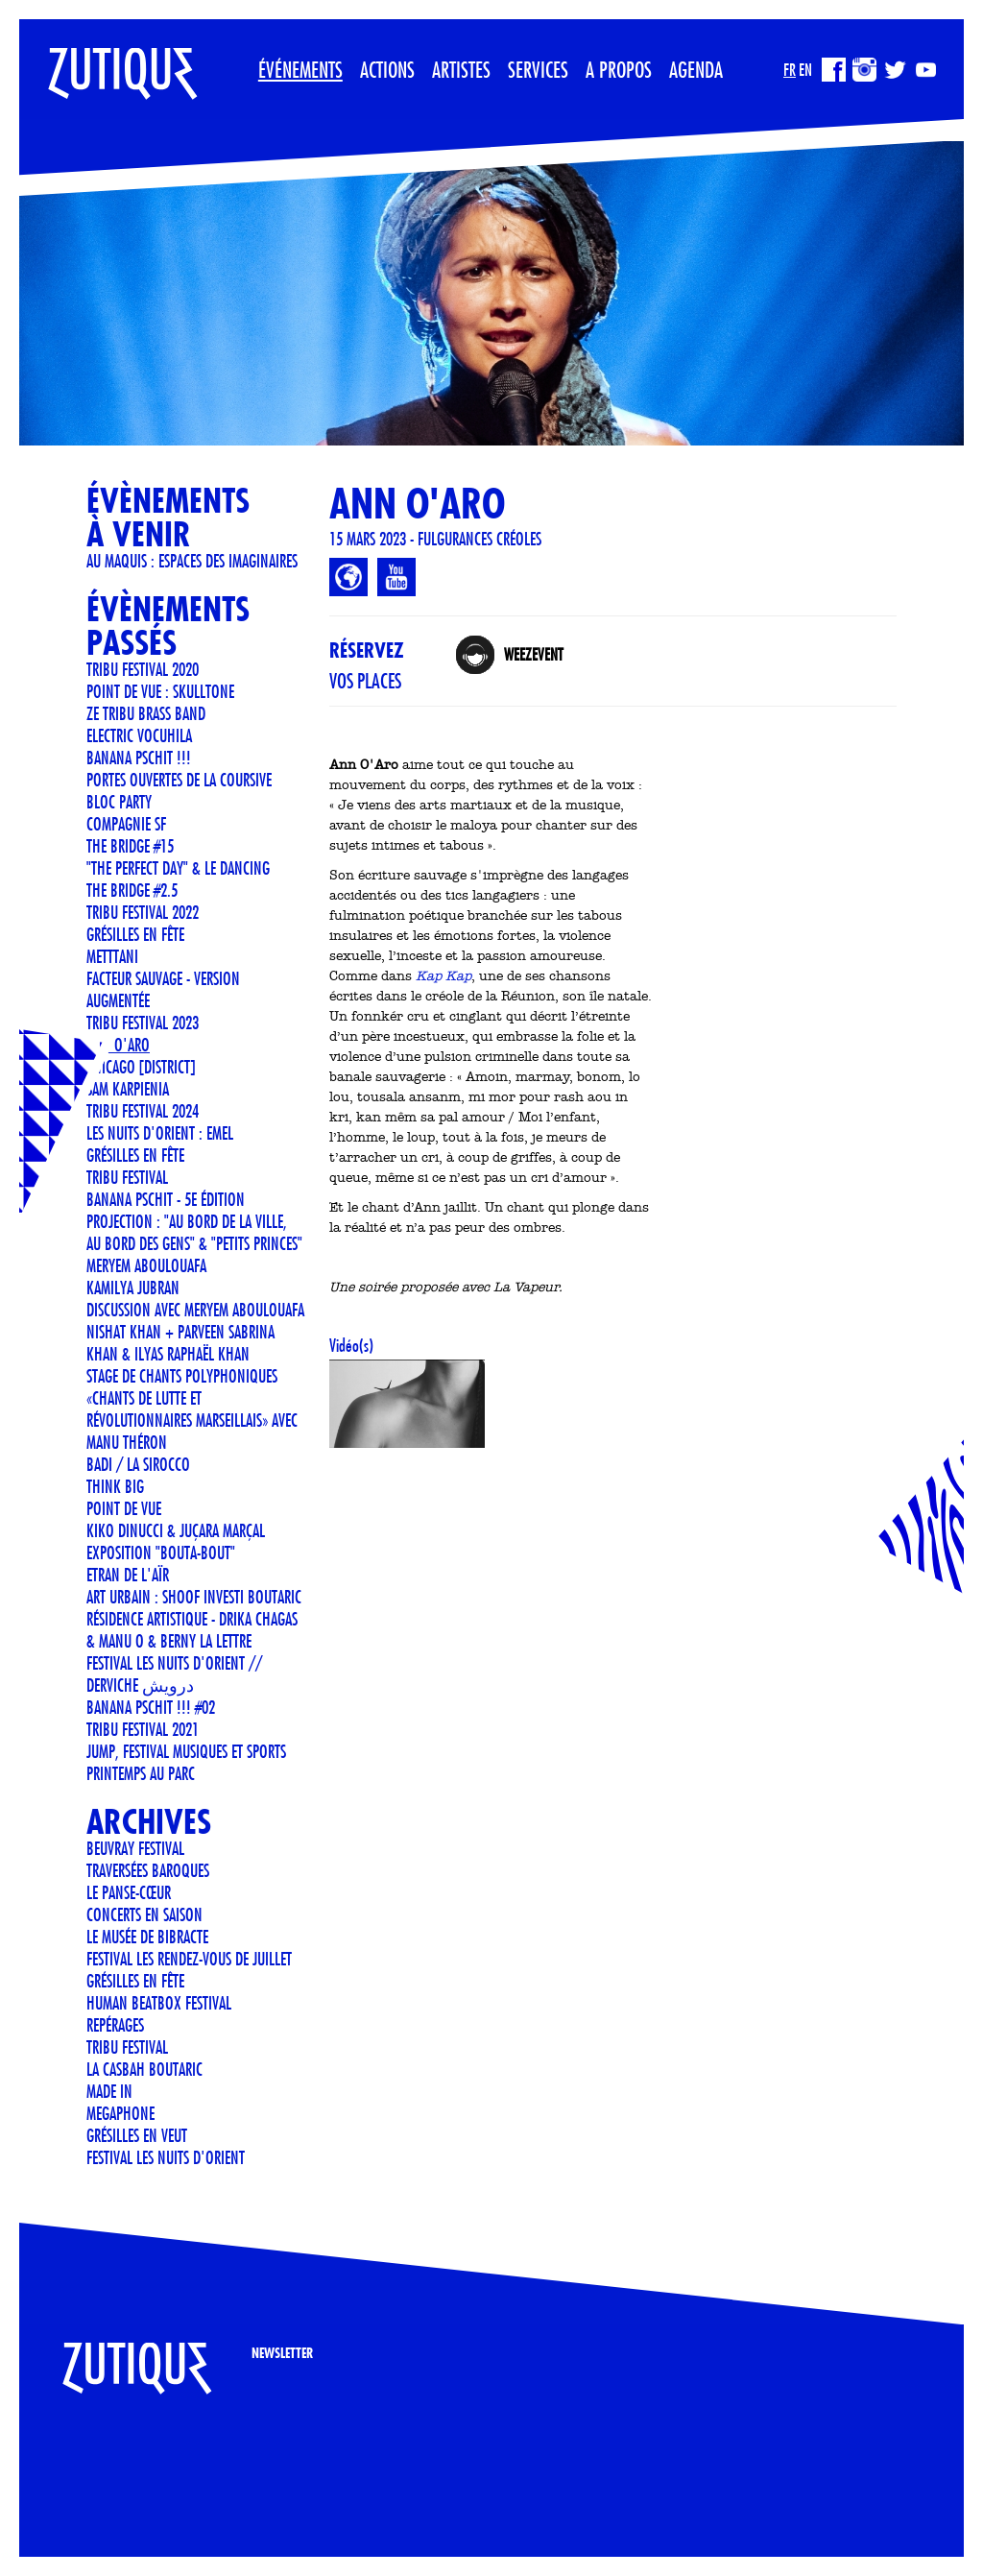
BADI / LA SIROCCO (138, 1464)
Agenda (696, 69)
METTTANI (112, 956)
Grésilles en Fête (135, 934)
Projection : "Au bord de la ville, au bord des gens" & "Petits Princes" (194, 1232)
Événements (300, 69)
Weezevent (533, 654)
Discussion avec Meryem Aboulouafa (195, 1309)
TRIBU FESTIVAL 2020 (142, 669)
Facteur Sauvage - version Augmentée (163, 989)
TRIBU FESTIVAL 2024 (142, 1110)
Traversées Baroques (147, 1870)
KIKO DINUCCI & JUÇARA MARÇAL (175, 1530)
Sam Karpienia (127, 1088)
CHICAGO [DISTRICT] (140, 1066)
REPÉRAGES (115, 2024)
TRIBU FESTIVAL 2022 (142, 912)
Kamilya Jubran (133, 1287)
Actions (387, 69)
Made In (109, 2091)
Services (538, 69)
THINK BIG (115, 1486)
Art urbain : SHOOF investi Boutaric (193, 1596)
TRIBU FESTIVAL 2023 (142, 1022)
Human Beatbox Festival (158, 2002)
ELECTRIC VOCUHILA (139, 735)
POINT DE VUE (123, 1508)
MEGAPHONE (120, 2113)
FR (789, 70)
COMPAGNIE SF (126, 823)
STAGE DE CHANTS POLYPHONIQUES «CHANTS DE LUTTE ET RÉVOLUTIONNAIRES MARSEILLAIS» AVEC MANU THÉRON (192, 1409)
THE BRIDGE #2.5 (132, 890)
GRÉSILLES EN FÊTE (135, 1155)
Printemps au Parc (140, 1773)
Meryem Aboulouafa (146, 1265)
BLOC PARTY (119, 801)
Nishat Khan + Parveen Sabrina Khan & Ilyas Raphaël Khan (180, 1342)
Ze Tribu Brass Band (145, 713)
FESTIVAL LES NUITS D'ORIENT (165, 2157)
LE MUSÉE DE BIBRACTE (147, 1936)
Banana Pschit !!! (138, 757)
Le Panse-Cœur (128, 1892)
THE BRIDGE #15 (130, 845)
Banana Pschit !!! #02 (150, 1707)
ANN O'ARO (118, 1044)
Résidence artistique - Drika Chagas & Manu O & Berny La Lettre (192, 1629)
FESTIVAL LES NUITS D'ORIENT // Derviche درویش (174, 1674)
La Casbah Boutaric (144, 2069)
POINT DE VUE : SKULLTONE (160, 691)
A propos (619, 69)
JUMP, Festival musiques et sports (186, 1751)
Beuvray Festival (135, 1848)
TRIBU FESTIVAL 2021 (142, 1729)
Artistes (461, 69)
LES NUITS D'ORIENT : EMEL (159, 1132)
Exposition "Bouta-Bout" (160, 1552)
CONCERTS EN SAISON (144, 1914)
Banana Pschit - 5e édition (165, 1199)
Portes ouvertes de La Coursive (179, 779)
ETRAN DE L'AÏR (127, 1574)
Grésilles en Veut (136, 2135)
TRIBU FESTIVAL (127, 1177)
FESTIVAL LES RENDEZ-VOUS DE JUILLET (189, 1958)
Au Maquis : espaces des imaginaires (192, 560)
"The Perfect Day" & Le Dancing (178, 867)
